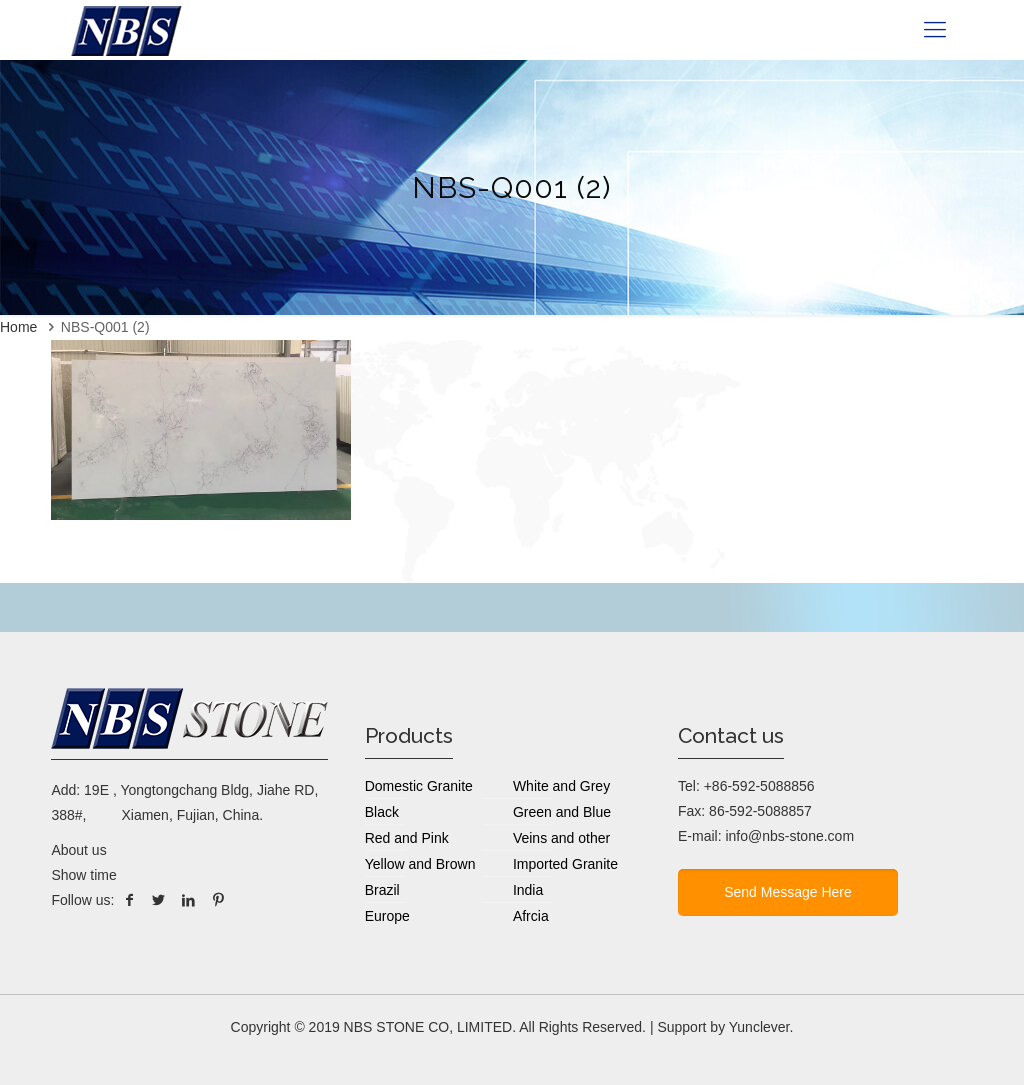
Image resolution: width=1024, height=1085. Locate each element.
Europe (387, 916)
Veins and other (561, 838)
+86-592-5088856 (759, 786)
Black (382, 812)
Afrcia (531, 916)
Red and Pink (407, 838)
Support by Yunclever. (725, 1027)
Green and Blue (562, 812)
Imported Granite (565, 864)
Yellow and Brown (420, 864)
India (528, 890)
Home (18, 327)
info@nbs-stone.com (789, 836)
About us (78, 850)
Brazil (382, 890)
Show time (83, 875)
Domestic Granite (419, 786)
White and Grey (561, 786)
